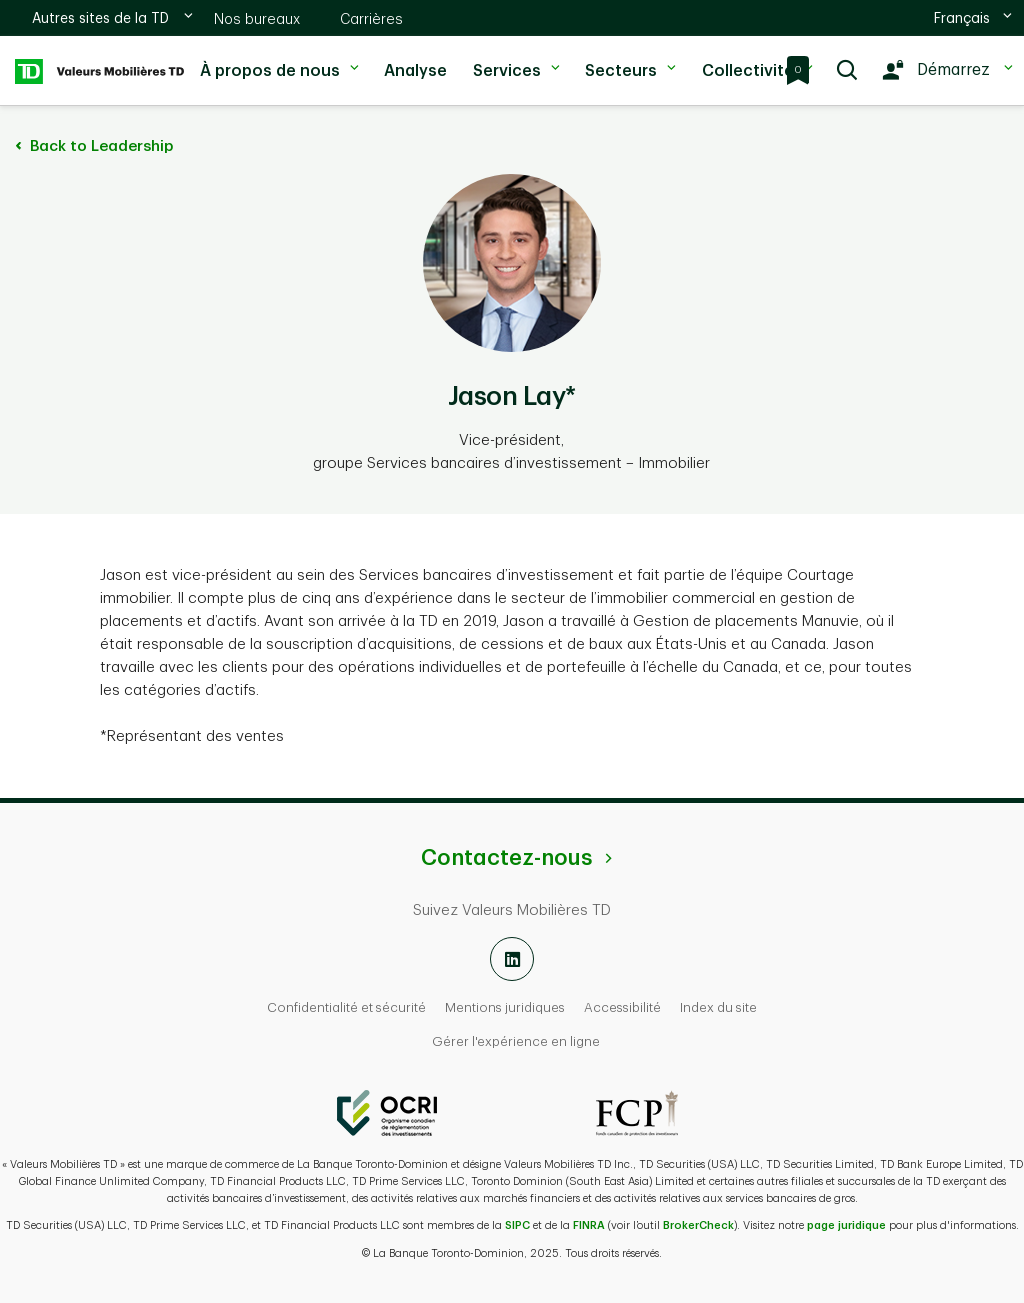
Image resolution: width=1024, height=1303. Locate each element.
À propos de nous (277, 59)
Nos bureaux (257, 19)
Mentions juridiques (505, 1007)
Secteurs (628, 59)
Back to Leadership (91, 146)
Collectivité (755, 59)
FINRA (589, 1225)
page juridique (846, 1225)
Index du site (718, 1007)
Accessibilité (622, 1007)
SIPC (517, 1225)
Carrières (371, 19)
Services (514, 59)
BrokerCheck (698, 1225)
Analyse (413, 71)
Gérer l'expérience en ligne (516, 1041)
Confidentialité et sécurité (346, 1007)
